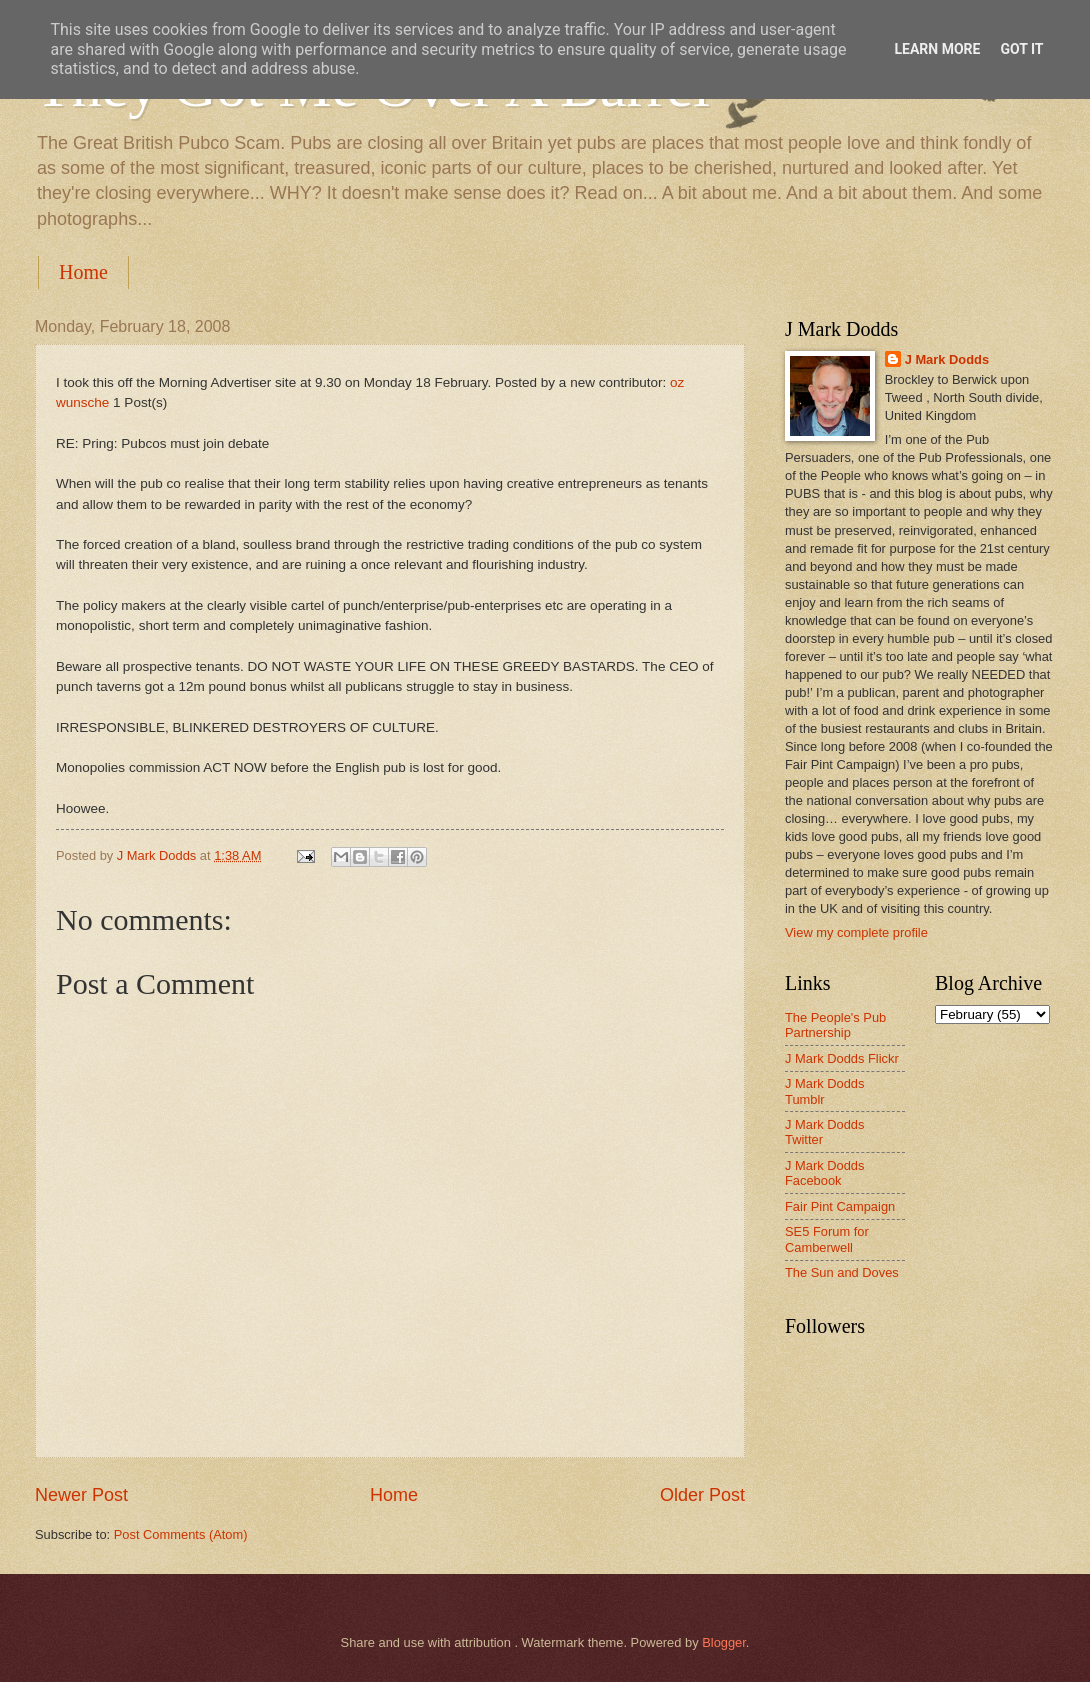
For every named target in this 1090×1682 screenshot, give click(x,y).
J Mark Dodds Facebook (824, 1173)
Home (83, 272)
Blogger (724, 1642)
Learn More (937, 49)
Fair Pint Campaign (840, 1206)
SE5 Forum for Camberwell (827, 1239)
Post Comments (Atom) (181, 1534)
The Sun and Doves (842, 1272)
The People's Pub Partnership (835, 1025)
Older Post (702, 1495)
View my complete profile (856, 932)
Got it (1021, 49)
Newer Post (81, 1495)
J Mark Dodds (947, 359)
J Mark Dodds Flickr (842, 1058)
